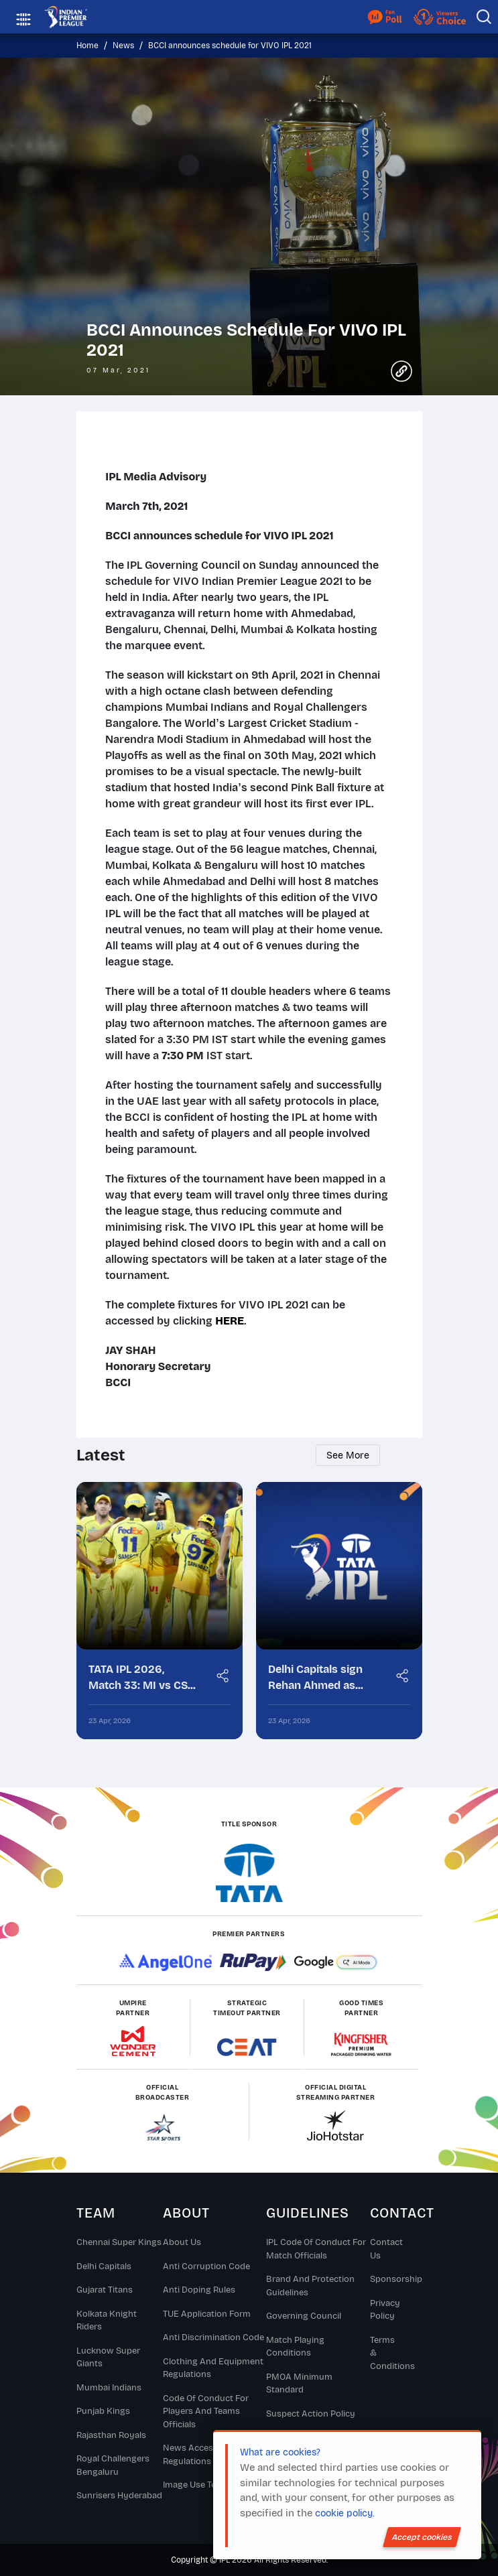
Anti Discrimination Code (213, 2338)
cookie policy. (344, 2513)
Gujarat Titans (104, 2290)
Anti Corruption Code (206, 2266)
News (123, 45)
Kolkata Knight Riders (106, 2321)
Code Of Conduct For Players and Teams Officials (206, 2411)
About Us (182, 2243)
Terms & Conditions (384, 2353)
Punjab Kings (103, 2411)
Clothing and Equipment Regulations (213, 2368)
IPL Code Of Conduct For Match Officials (316, 2250)
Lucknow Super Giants (108, 2358)
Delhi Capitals (103, 2266)
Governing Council (303, 2316)
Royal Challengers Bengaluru (112, 2466)
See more (342, 1455)
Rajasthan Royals (111, 2435)
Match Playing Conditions (295, 2347)
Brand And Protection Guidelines (310, 2287)
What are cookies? (280, 2452)
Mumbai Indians (108, 2387)
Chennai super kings (119, 2243)
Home (87, 45)
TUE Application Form (207, 2314)
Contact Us (384, 2250)
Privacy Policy (384, 2310)
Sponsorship (384, 2280)
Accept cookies (422, 2537)
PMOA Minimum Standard (299, 2384)
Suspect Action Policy (310, 2414)
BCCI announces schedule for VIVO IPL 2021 (230, 45)
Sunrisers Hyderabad (119, 2496)
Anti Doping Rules (199, 2290)
